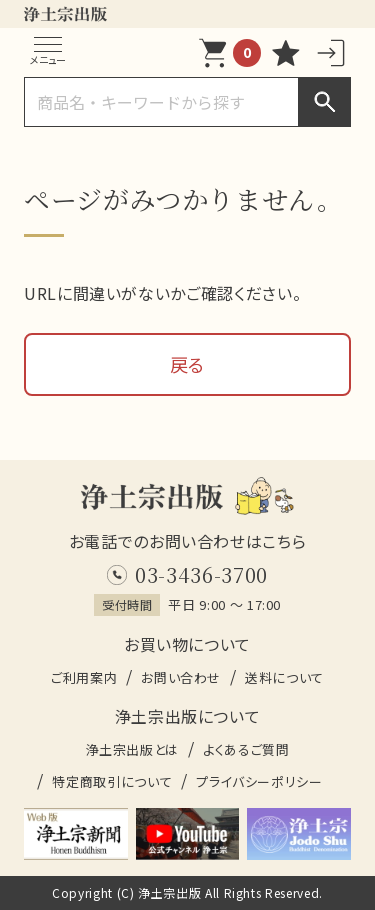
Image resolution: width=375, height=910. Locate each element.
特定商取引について (112, 781)
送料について (284, 677)
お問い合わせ (181, 677)
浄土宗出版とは (132, 749)
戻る (187, 364)
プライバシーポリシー (259, 781)
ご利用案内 (84, 677)
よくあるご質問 (246, 749)
